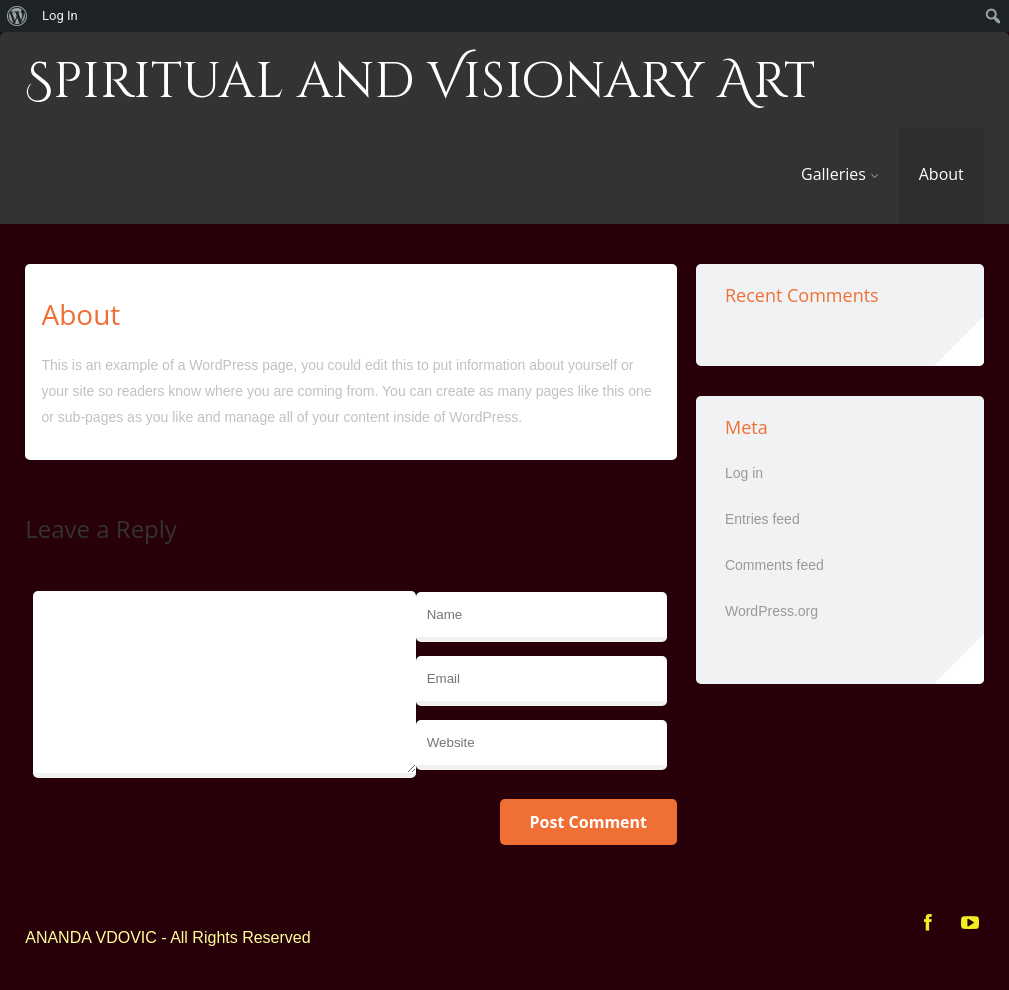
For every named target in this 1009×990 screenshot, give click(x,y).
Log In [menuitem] (60, 15)
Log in (744, 473)
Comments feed (774, 565)
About (941, 174)
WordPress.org (771, 611)
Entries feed (762, 519)
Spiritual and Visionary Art (420, 82)
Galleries (840, 174)
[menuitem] (17, 16)
